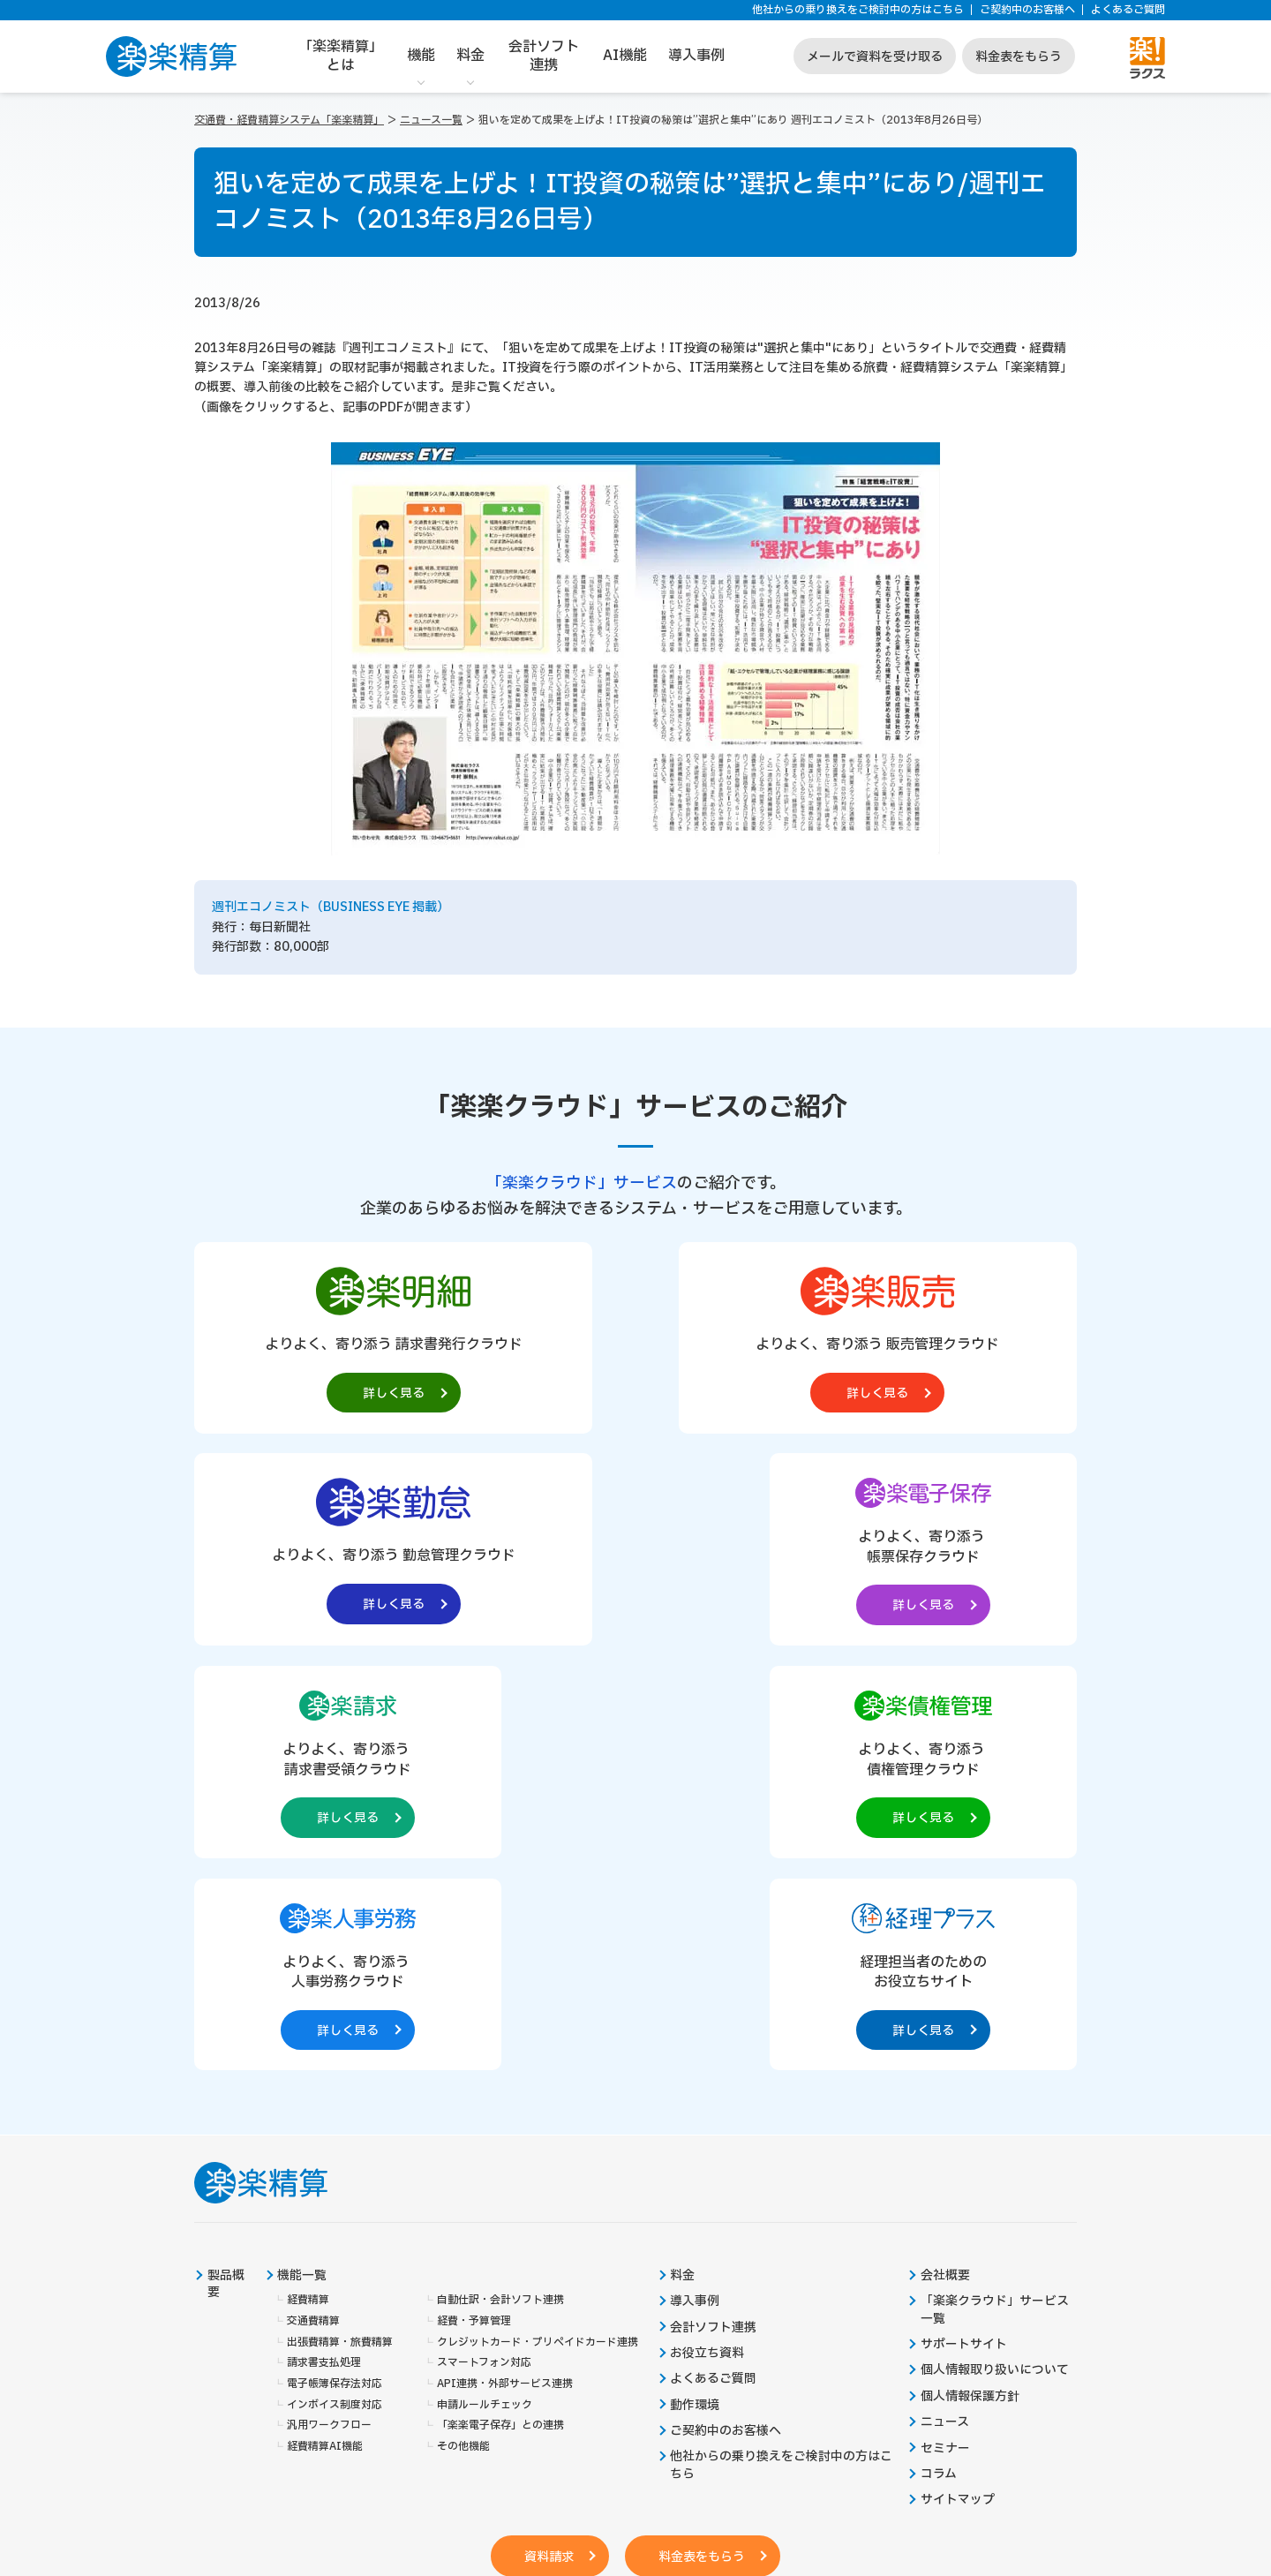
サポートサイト (964, 1926)
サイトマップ (958, 2082)
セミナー (945, 2030)
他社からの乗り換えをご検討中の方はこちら (858, 10)
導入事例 (696, 55)
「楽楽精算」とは (340, 56)
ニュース (945, 2004)
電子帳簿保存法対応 (334, 1965)
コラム (939, 2057)
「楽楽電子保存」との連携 (500, 2007)
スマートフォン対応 (484, 1944)
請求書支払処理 (324, 1944)
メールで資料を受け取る (875, 57)
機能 (421, 55)
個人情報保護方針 (970, 1978)
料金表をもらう (1018, 57)
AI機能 (625, 55)
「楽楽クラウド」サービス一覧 (995, 1891)
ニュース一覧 (431, 120)
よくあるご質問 (1128, 10)
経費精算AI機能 (325, 2028)
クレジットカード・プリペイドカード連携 (537, 1923)
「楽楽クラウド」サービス (581, 1183)
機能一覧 (302, 1856)
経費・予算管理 (474, 1901)
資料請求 (546, 2139)
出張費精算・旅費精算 (340, 1923)
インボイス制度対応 (334, 1985)
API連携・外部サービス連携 (505, 1965)
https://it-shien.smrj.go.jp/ (425, 2444)
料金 (470, 55)
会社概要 (945, 1856)
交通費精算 (313, 1901)
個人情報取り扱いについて (995, 1952)
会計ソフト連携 (543, 56)
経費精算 (308, 1881)
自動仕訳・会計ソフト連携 (500, 1881)
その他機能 (463, 2028)
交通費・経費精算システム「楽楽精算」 (289, 120)
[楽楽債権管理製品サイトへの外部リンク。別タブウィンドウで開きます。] (635, 1551)
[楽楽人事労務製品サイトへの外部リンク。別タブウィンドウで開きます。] (814, 1551)
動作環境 (695, 1987)
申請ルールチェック (484, 1985)
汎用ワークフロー (329, 2007)
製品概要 (225, 1865)
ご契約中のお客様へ (1027, 10)
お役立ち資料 (708, 1935)
